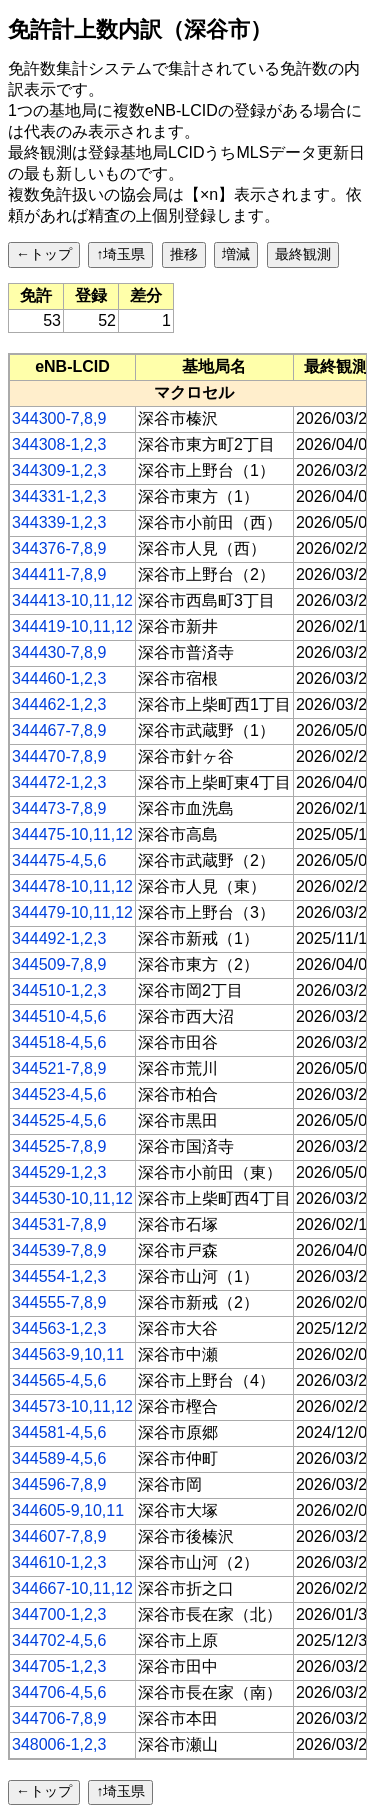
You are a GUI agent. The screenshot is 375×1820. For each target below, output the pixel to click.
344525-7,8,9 (59, 1146)
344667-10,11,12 (72, 1588)
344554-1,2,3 (59, 1276)
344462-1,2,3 (59, 704)
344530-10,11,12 (72, 1198)
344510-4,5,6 (59, 1016)
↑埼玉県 (120, 254)
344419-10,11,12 (72, 626)
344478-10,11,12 (72, 886)
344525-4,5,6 (59, 1120)
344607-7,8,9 (59, 1536)
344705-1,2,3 (59, 1666)
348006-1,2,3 (59, 1744)
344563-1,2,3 (59, 1328)
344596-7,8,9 (59, 1484)
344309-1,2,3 (59, 470)
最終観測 (303, 254)
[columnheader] (73, 367)
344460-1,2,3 (59, 678)
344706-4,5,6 (59, 1692)
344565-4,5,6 (59, 1380)
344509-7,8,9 (59, 964)
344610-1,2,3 (59, 1562)
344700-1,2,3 (59, 1614)
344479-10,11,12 (72, 912)
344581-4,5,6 (59, 1432)
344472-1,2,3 (59, 782)
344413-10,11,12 (72, 600)
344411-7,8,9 (59, 574)
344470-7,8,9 (59, 756)
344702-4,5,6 (59, 1640)
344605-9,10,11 (68, 1510)
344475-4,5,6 (59, 860)
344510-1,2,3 (59, 990)
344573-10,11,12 (72, 1406)
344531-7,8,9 (59, 1224)
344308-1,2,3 (59, 444)
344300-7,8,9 (59, 418)
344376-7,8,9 (59, 548)
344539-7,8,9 (59, 1250)
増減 (236, 254)
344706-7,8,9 (59, 1718)
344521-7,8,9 (59, 1068)
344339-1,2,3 (59, 522)
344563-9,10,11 (68, 1354)
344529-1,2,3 (59, 1172)
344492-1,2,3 (59, 938)
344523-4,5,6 (59, 1094)
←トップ (44, 254)
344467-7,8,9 (59, 730)
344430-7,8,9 (59, 652)
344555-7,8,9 (59, 1302)
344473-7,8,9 (59, 808)
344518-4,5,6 (59, 1042)
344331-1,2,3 (59, 496)
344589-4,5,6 (59, 1458)
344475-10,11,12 (72, 834)
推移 (184, 254)
